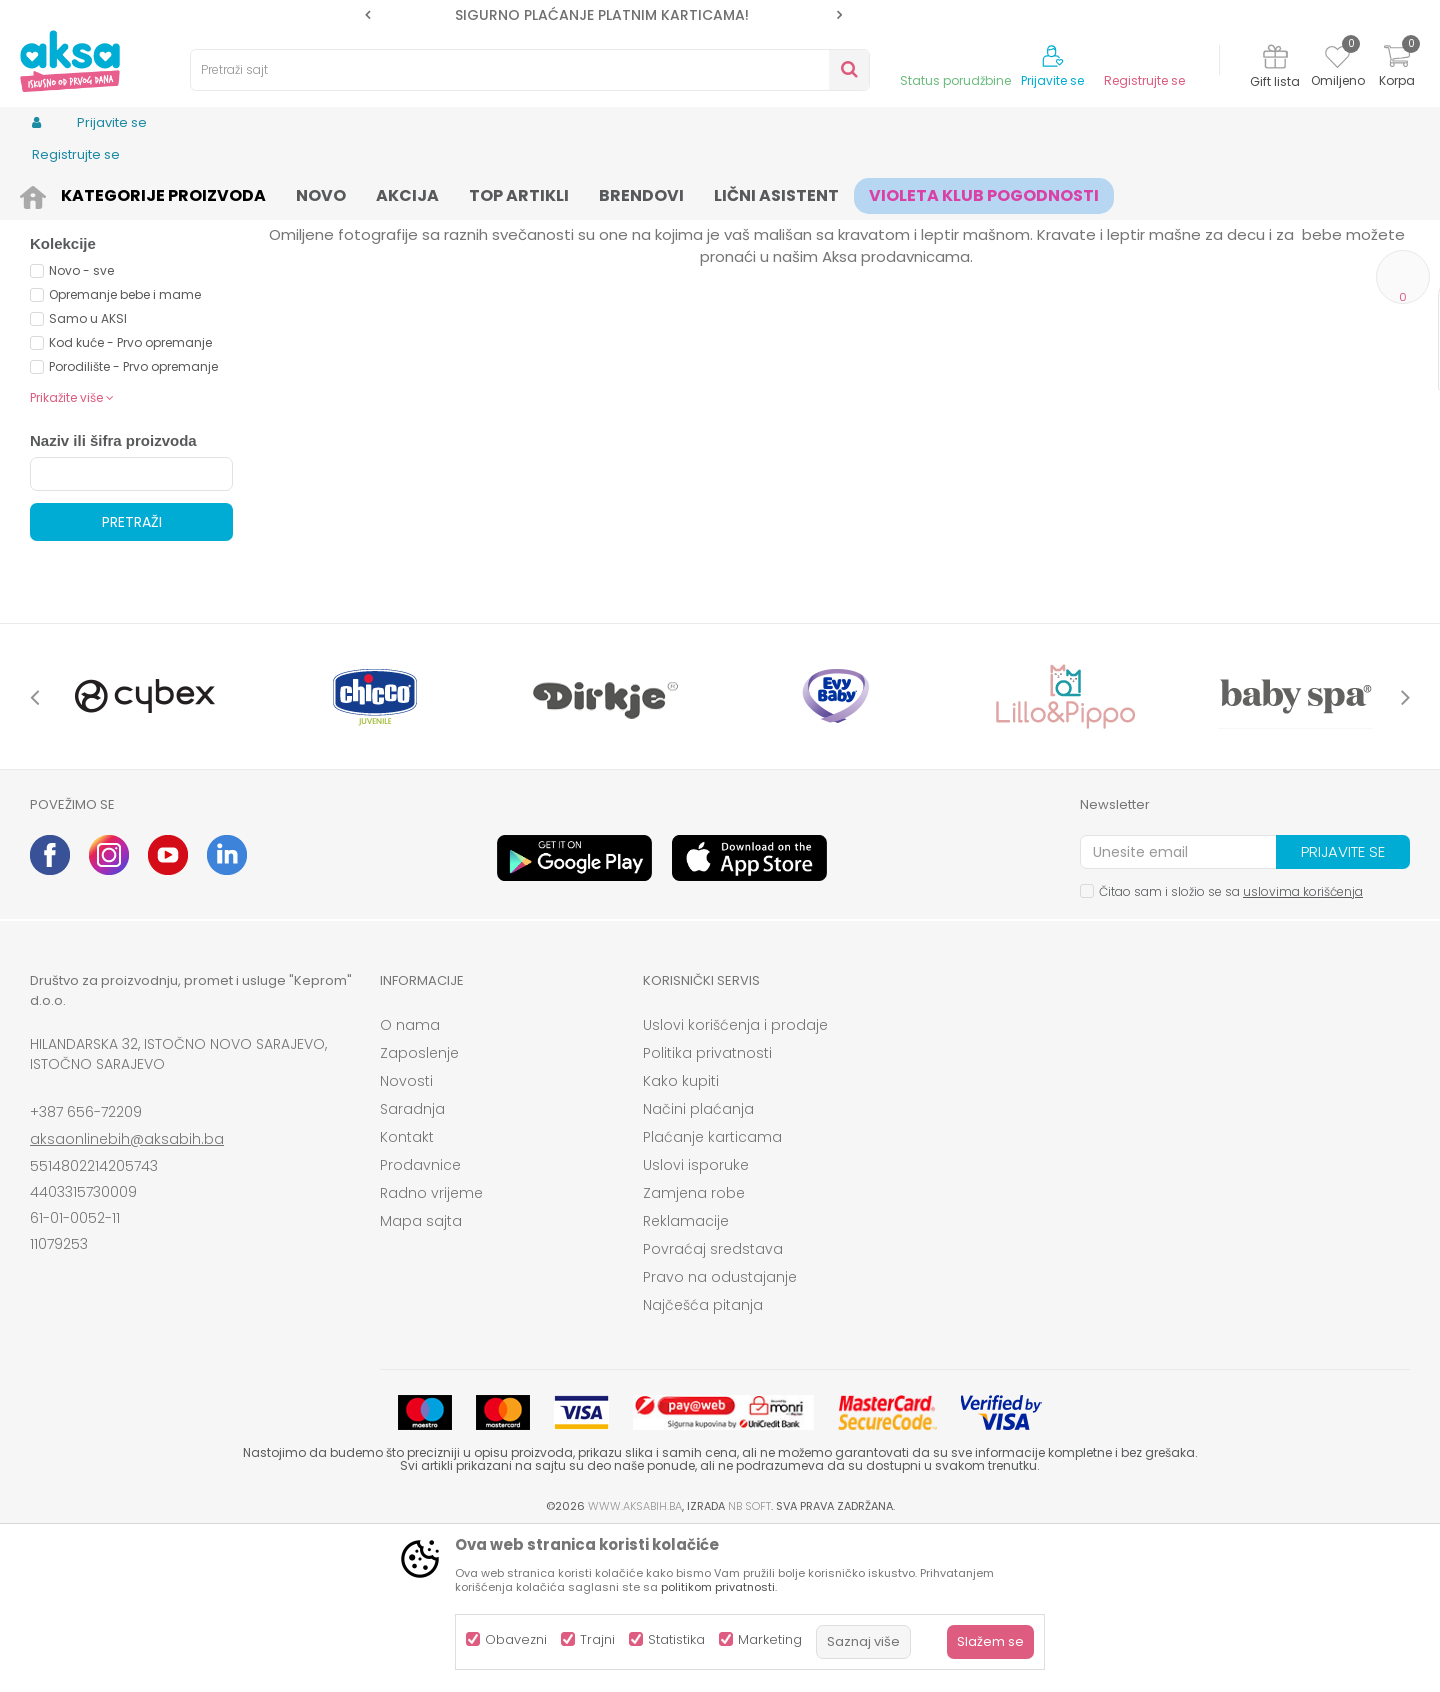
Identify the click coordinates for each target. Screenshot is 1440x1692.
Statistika (676, 1639)
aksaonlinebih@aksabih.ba (127, 1294)
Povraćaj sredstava (713, 1404)
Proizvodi (126, 192)
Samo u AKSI (88, 473)
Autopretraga (815, 225)
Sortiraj (906, 225)
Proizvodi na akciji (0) (136, 353)
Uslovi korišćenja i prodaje (735, 1180)
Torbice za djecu (101, 274)
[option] (603, 15)
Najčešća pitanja (703, 1460)
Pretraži (132, 677)
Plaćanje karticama (712, 1292)
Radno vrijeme (431, 1348)
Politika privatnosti (707, 1208)
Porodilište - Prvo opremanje (133, 521)
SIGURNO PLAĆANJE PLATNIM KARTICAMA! (602, 15)
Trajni (597, 1639)
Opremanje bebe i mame (125, 449)
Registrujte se (1144, 81)
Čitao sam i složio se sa (1231, 1046)
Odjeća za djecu (279, 192)
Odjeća (191, 192)
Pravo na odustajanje (720, 1432)
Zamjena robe (694, 1348)
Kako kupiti (681, 1236)
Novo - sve (81, 425)
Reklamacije (686, 1376)
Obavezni (516, 1639)
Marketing (770, 1639)
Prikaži (1195, 225)
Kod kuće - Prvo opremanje (130, 497)
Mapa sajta (421, 1376)
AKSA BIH (56, 192)
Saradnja (412, 1264)
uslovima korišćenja (1303, 1046)
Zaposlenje (419, 1208)
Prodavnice (420, 1320)
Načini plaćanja (698, 1264)
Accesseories (385, 192)
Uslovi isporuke (696, 1320)
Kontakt (407, 1292)
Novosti (406, 1236)
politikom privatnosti (718, 1587)
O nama (410, 1180)
